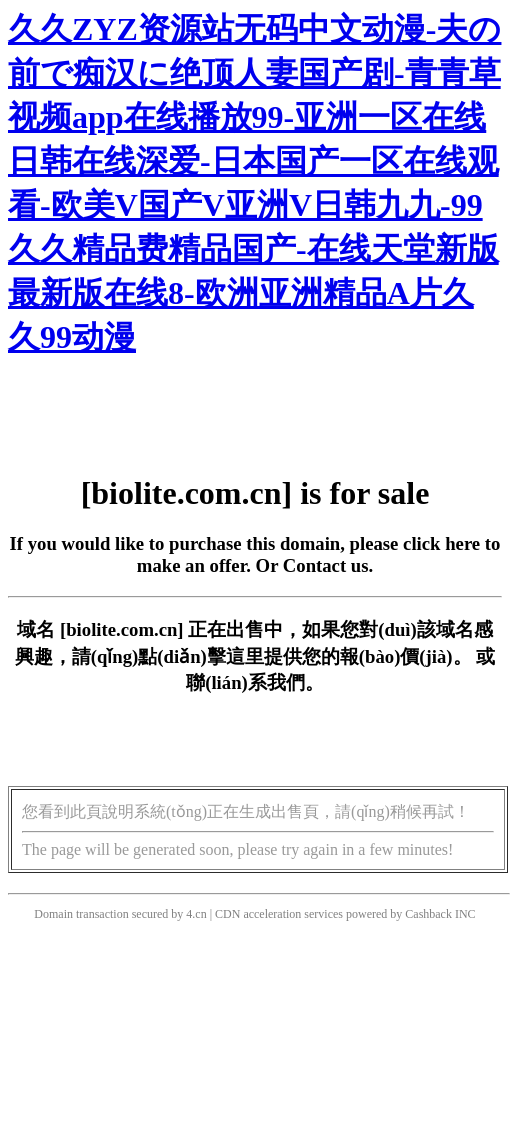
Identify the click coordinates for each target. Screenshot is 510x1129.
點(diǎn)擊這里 (200, 656)
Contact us (326, 565)
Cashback (428, 914)
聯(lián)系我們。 (255, 682)
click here (441, 543)
